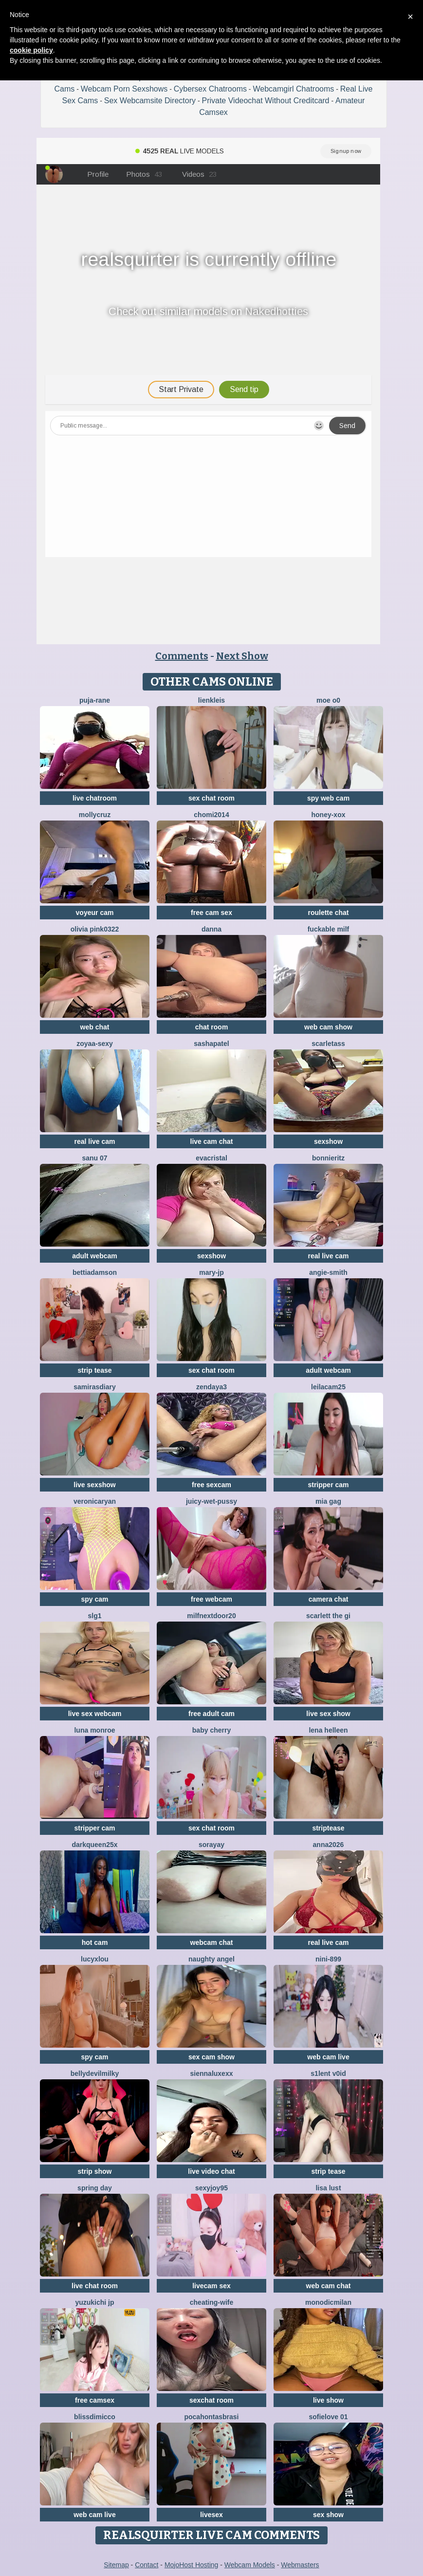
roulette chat (328, 912)
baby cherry (211, 1730)
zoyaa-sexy (94, 1043)
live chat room (95, 2286)
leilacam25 (328, 1387)
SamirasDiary (94, 1387)
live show (328, 2400)
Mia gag (328, 1501)
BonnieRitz (328, 1158)
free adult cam (211, 1713)
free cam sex (211, 912)
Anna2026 (328, 1844)
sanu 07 (94, 1158)
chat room (211, 1027)
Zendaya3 (211, 1387)
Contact (146, 2565)
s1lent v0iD (328, 2073)
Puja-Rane (94, 700)
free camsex (94, 2400)
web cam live (328, 2057)
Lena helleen (328, 1730)
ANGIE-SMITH (328, 1272)
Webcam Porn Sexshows (124, 89)
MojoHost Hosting (192, 2565)
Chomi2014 (211, 815)
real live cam (94, 1141)
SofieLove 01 (328, 2417)
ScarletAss (328, 1043)
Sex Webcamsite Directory (150, 100)
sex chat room (211, 798)
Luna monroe (94, 1730)
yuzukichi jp (94, 2302)
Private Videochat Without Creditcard (265, 100)
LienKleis (211, 700)
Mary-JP (211, 1272)
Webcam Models (249, 2565)
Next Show (242, 656)
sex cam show (211, 2057)
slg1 (94, 1616)
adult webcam (94, 1256)
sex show (328, 2515)
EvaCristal (211, 1158)
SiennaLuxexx (211, 2073)
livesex (211, 2515)
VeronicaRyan (95, 1501)
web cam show (328, 1027)
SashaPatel (211, 1043)
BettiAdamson (95, 1272)
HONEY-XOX (328, 815)
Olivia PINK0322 (95, 929)
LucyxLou (95, 1959)
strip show (94, 2171)
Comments (181, 656)
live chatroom (95, 798)
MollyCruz (94, 815)
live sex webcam (95, 1713)
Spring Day (94, 2188)
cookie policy (31, 50)
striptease (328, 1828)
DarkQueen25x (94, 1844)
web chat (95, 1027)
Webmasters (300, 2565)
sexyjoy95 (211, 2188)
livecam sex (211, 2286)
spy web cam (328, 798)
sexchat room (211, 2400)
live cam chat (211, 1141)
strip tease (94, 1370)
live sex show (328, 1713)
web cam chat (328, 2286)
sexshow (328, 1141)
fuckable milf (328, 929)
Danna (211, 929)
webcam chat (211, 1942)
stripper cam (328, 1485)
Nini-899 (328, 1959)
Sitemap (116, 2565)
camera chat (329, 1599)
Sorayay (211, 1844)
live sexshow (94, 1485)
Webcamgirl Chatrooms (293, 89)
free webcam (211, 1599)
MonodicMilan (328, 2302)
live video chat (211, 2171)
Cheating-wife (211, 2302)
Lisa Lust (328, 2188)
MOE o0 (328, 700)
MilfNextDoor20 (211, 1616)
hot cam (95, 1942)
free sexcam (211, 1485)
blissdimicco (94, 2417)
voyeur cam (95, 912)
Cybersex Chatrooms (210, 89)
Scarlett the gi (328, 1616)
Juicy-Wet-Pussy (211, 1501)
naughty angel (211, 1959)
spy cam (94, 1599)
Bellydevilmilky (95, 2073)
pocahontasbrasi (211, 2417)
